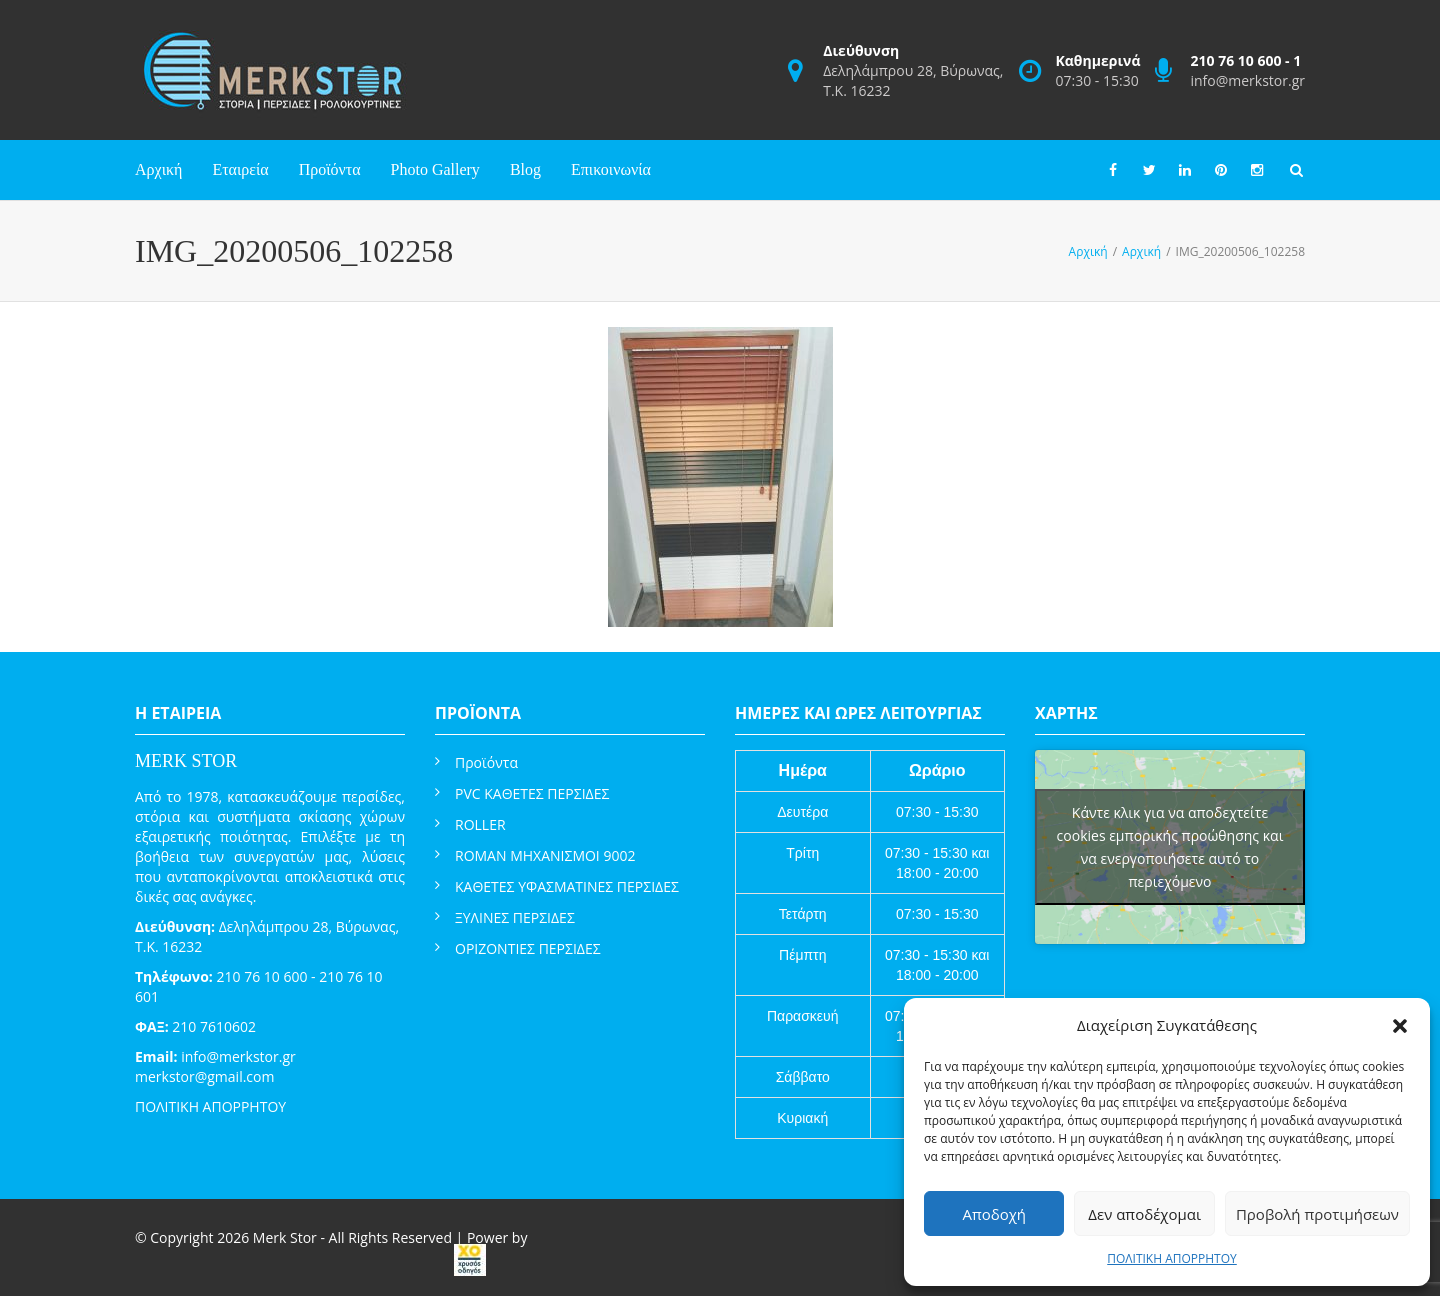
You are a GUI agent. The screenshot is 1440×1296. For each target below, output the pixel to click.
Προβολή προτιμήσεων (1317, 1214)
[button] (1400, 1026)
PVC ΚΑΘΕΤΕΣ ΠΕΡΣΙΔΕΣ (532, 793)
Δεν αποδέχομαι (1144, 1214)
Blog (525, 169)
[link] (470, 1260)
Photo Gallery (435, 169)
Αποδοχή (994, 1214)
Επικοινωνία (611, 169)
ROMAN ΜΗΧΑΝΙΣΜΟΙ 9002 (545, 855)
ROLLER (480, 824)
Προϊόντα (330, 169)
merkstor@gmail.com (204, 1076)
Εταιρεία (240, 169)
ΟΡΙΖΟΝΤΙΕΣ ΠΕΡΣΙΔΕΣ (528, 948)
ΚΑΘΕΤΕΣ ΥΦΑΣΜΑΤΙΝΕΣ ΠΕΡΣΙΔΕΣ (567, 886)
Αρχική (158, 169)
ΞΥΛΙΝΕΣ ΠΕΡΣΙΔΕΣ (515, 917)
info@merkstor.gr (1247, 80)
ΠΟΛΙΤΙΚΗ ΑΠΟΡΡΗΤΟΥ (1172, 1258)
